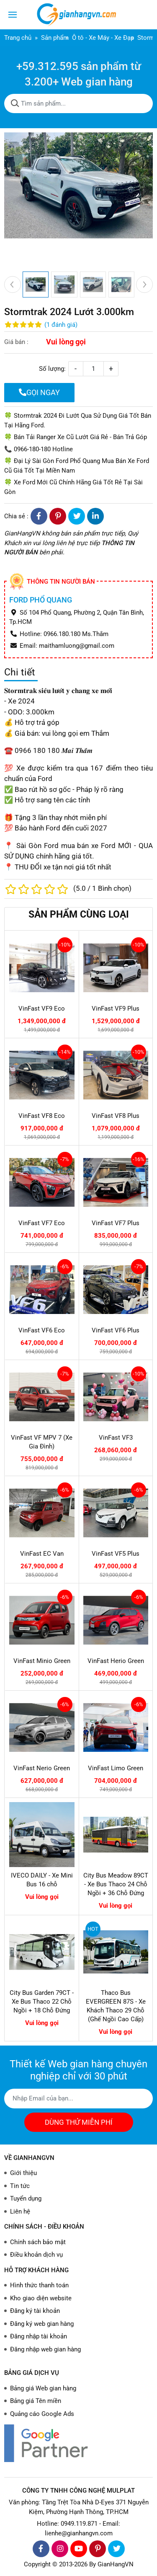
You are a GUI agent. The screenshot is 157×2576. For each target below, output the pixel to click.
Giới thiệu (23, 2173)
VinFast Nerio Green (41, 1768)
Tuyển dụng (25, 2198)
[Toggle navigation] (12, 14)
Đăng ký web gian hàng (42, 2324)
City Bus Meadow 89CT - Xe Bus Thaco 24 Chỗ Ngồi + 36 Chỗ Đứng (115, 1884)
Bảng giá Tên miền (35, 2401)
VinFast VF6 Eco (41, 1330)
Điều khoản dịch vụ (36, 2254)
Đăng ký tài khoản (35, 2311)
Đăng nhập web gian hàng (45, 2349)
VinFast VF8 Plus (115, 1116)
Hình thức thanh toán (39, 2285)
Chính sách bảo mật (38, 2242)
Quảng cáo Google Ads (42, 2414)
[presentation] (12, 284)
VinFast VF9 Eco (41, 1008)
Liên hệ (20, 2211)
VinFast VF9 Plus (115, 1008)
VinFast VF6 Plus (115, 1330)
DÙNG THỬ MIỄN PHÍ (79, 2122)
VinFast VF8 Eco (41, 1116)
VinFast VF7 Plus (115, 1223)
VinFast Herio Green (116, 1661)
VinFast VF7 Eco (41, 1223)
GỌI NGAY (39, 392)
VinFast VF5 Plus (115, 1553)
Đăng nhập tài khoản (38, 2336)
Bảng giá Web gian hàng (43, 2388)
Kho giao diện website (41, 2298)
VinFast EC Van (42, 1553)
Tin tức (20, 2186)
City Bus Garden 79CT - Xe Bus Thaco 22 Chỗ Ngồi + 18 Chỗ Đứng (42, 2001)
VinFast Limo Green (115, 1768)
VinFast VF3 (116, 1437)
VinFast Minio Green (41, 1661)
